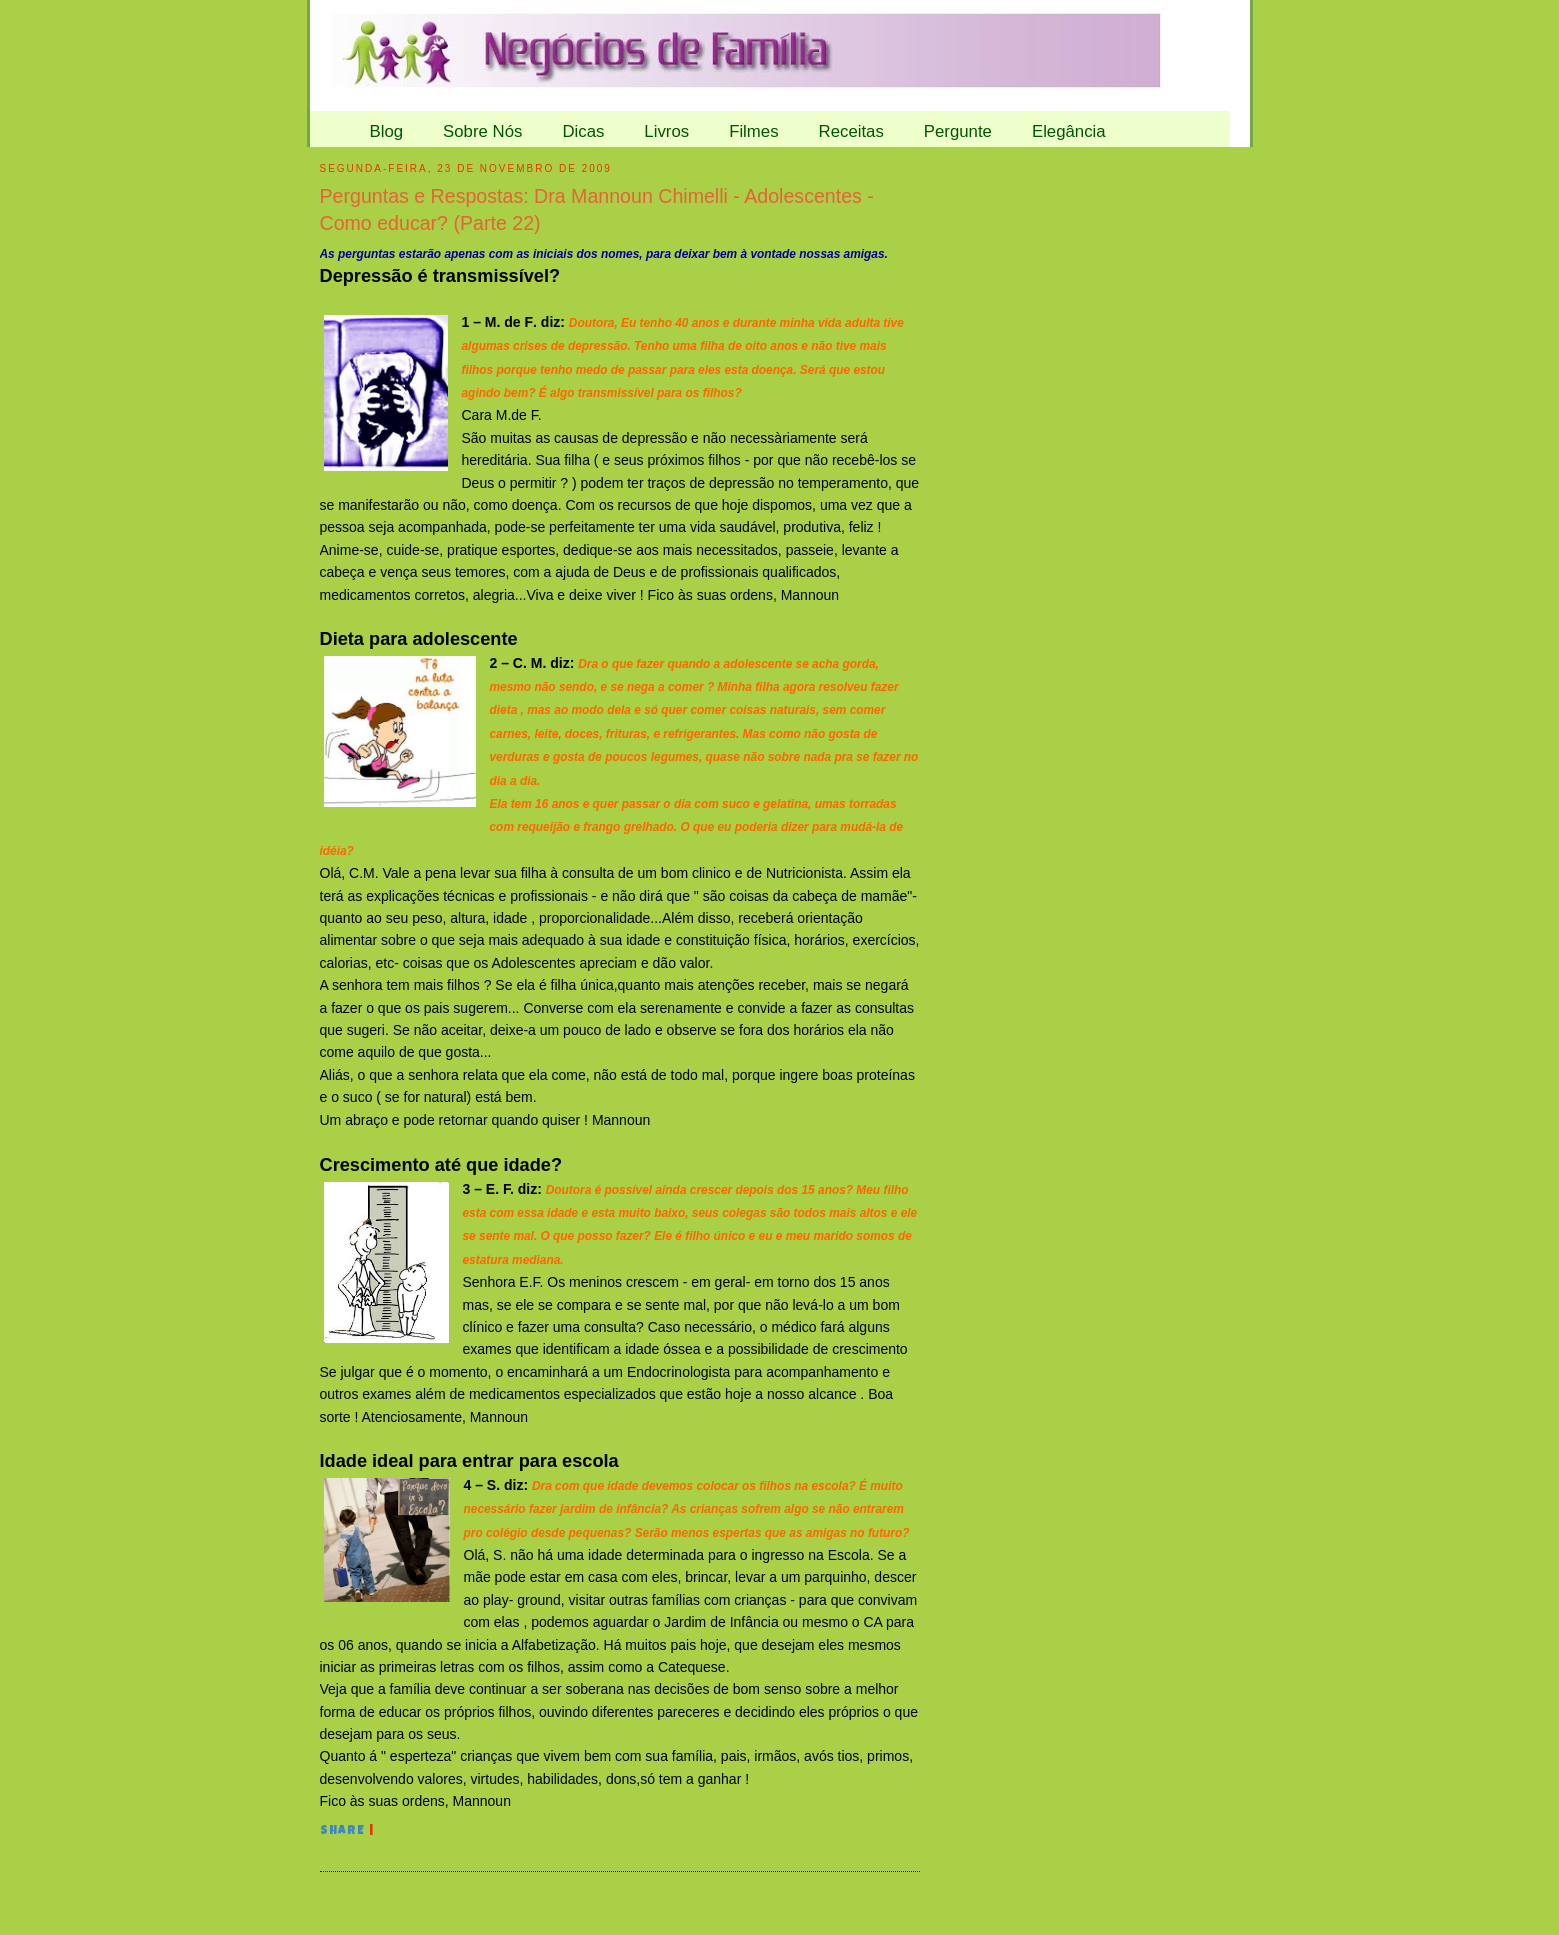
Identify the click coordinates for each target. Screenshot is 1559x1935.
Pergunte (958, 131)
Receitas (851, 131)
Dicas (583, 131)
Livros (666, 131)
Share (343, 1832)
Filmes (753, 131)
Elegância (1069, 131)
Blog (387, 131)
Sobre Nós (482, 131)
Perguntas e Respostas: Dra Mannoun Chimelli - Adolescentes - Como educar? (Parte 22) (597, 209)
